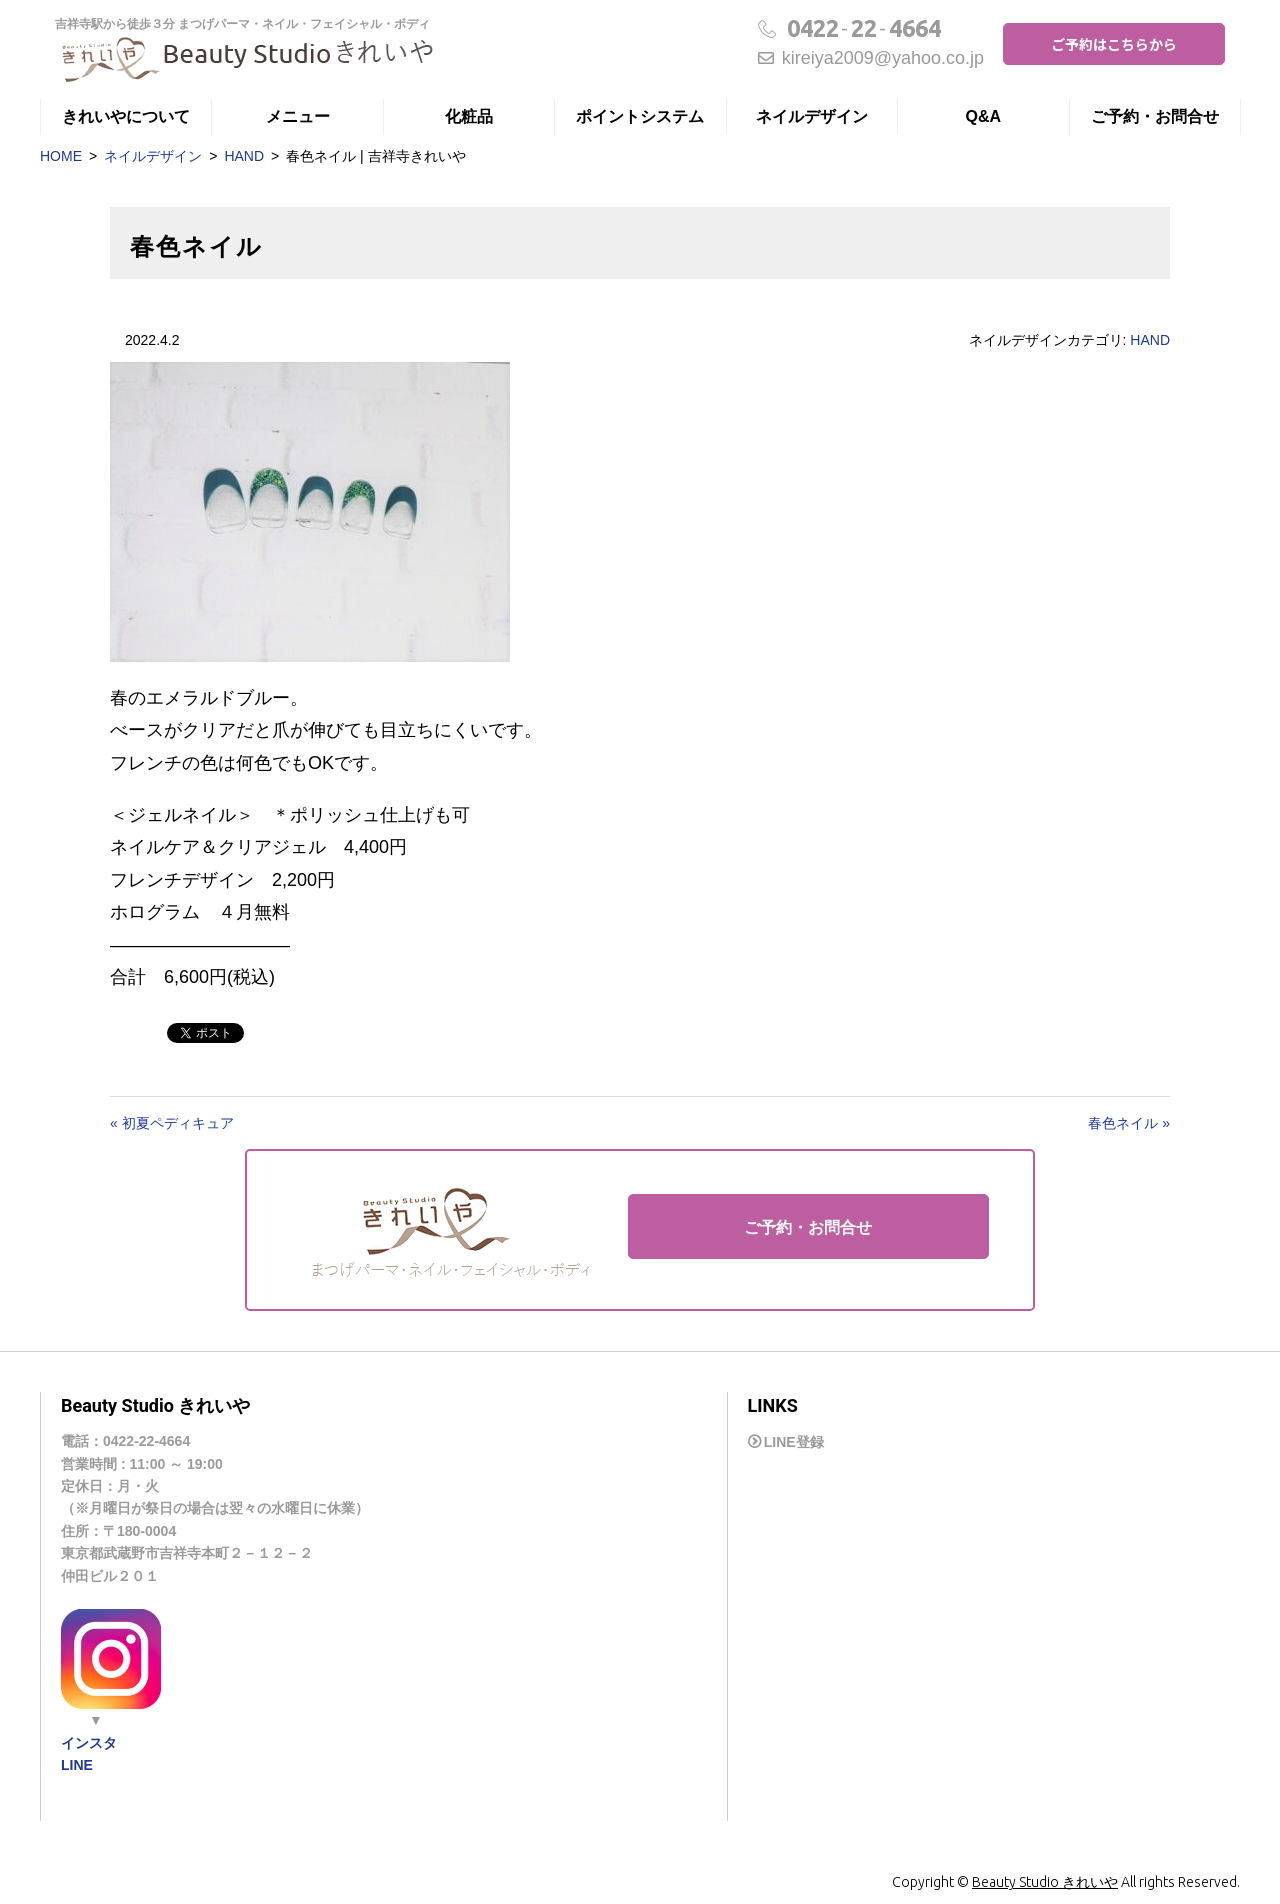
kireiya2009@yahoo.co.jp (871, 58)
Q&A (984, 116)
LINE (77, 1765)
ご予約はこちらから (1114, 44)
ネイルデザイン (812, 116)
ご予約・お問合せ (1155, 116)
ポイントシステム (640, 116)
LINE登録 (794, 1442)
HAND (244, 156)
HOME (61, 156)
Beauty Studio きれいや (1045, 1882)
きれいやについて (126, 116)
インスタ (89, 1743)
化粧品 (469, 116)
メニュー (298, 116)
